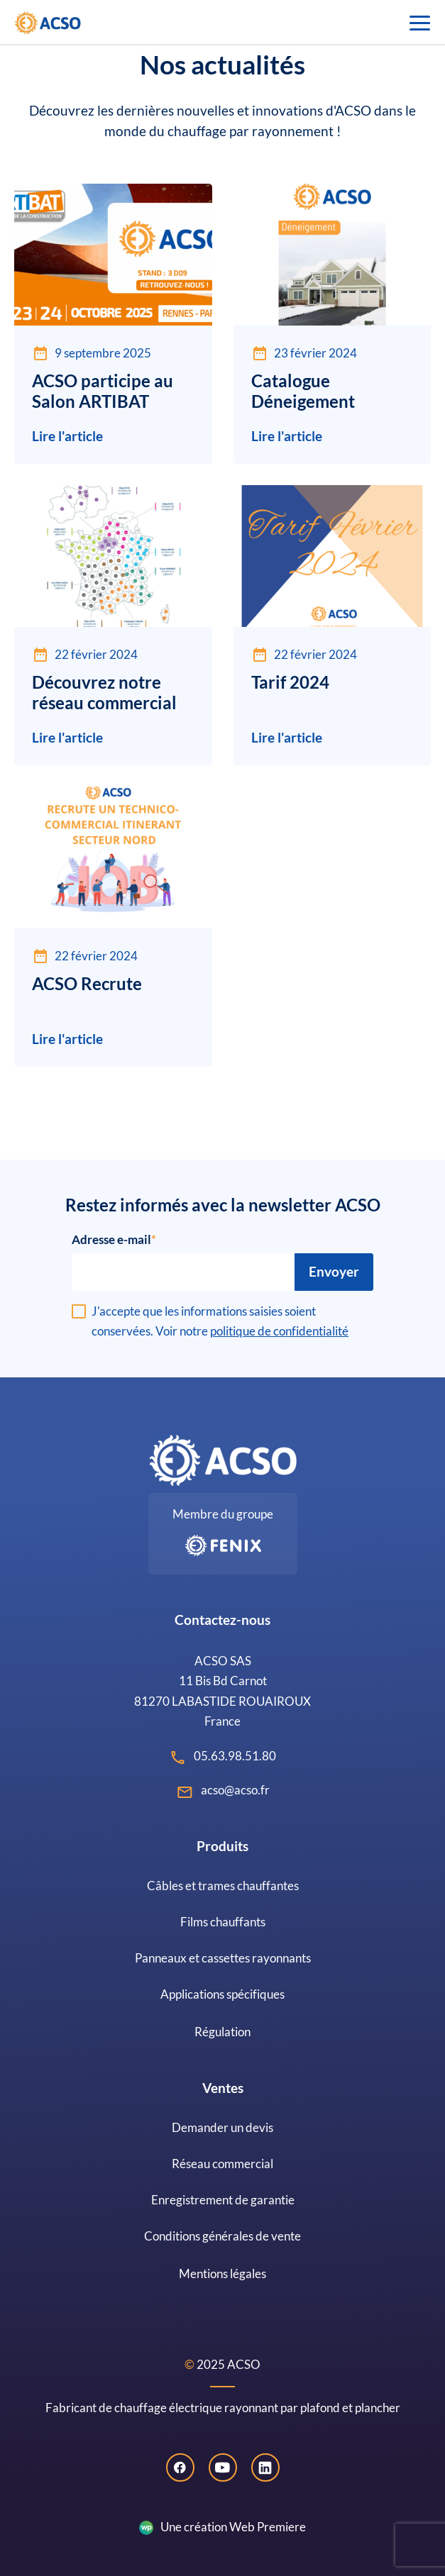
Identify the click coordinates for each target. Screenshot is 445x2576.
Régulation (222, 2031)
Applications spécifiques (222, 1994)
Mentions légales (222, 2273)
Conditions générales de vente (222, 2235)
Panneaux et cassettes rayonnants (223, 1957)
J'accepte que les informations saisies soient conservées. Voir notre (220, 1321)
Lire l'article (67, 436)
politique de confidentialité (279, 1330)
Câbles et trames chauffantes (223, 1885)
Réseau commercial (222, 2163)
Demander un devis (222, 2127)
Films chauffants (222, 1921)
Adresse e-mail (111, 1239)
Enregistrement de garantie (223, 2199)
